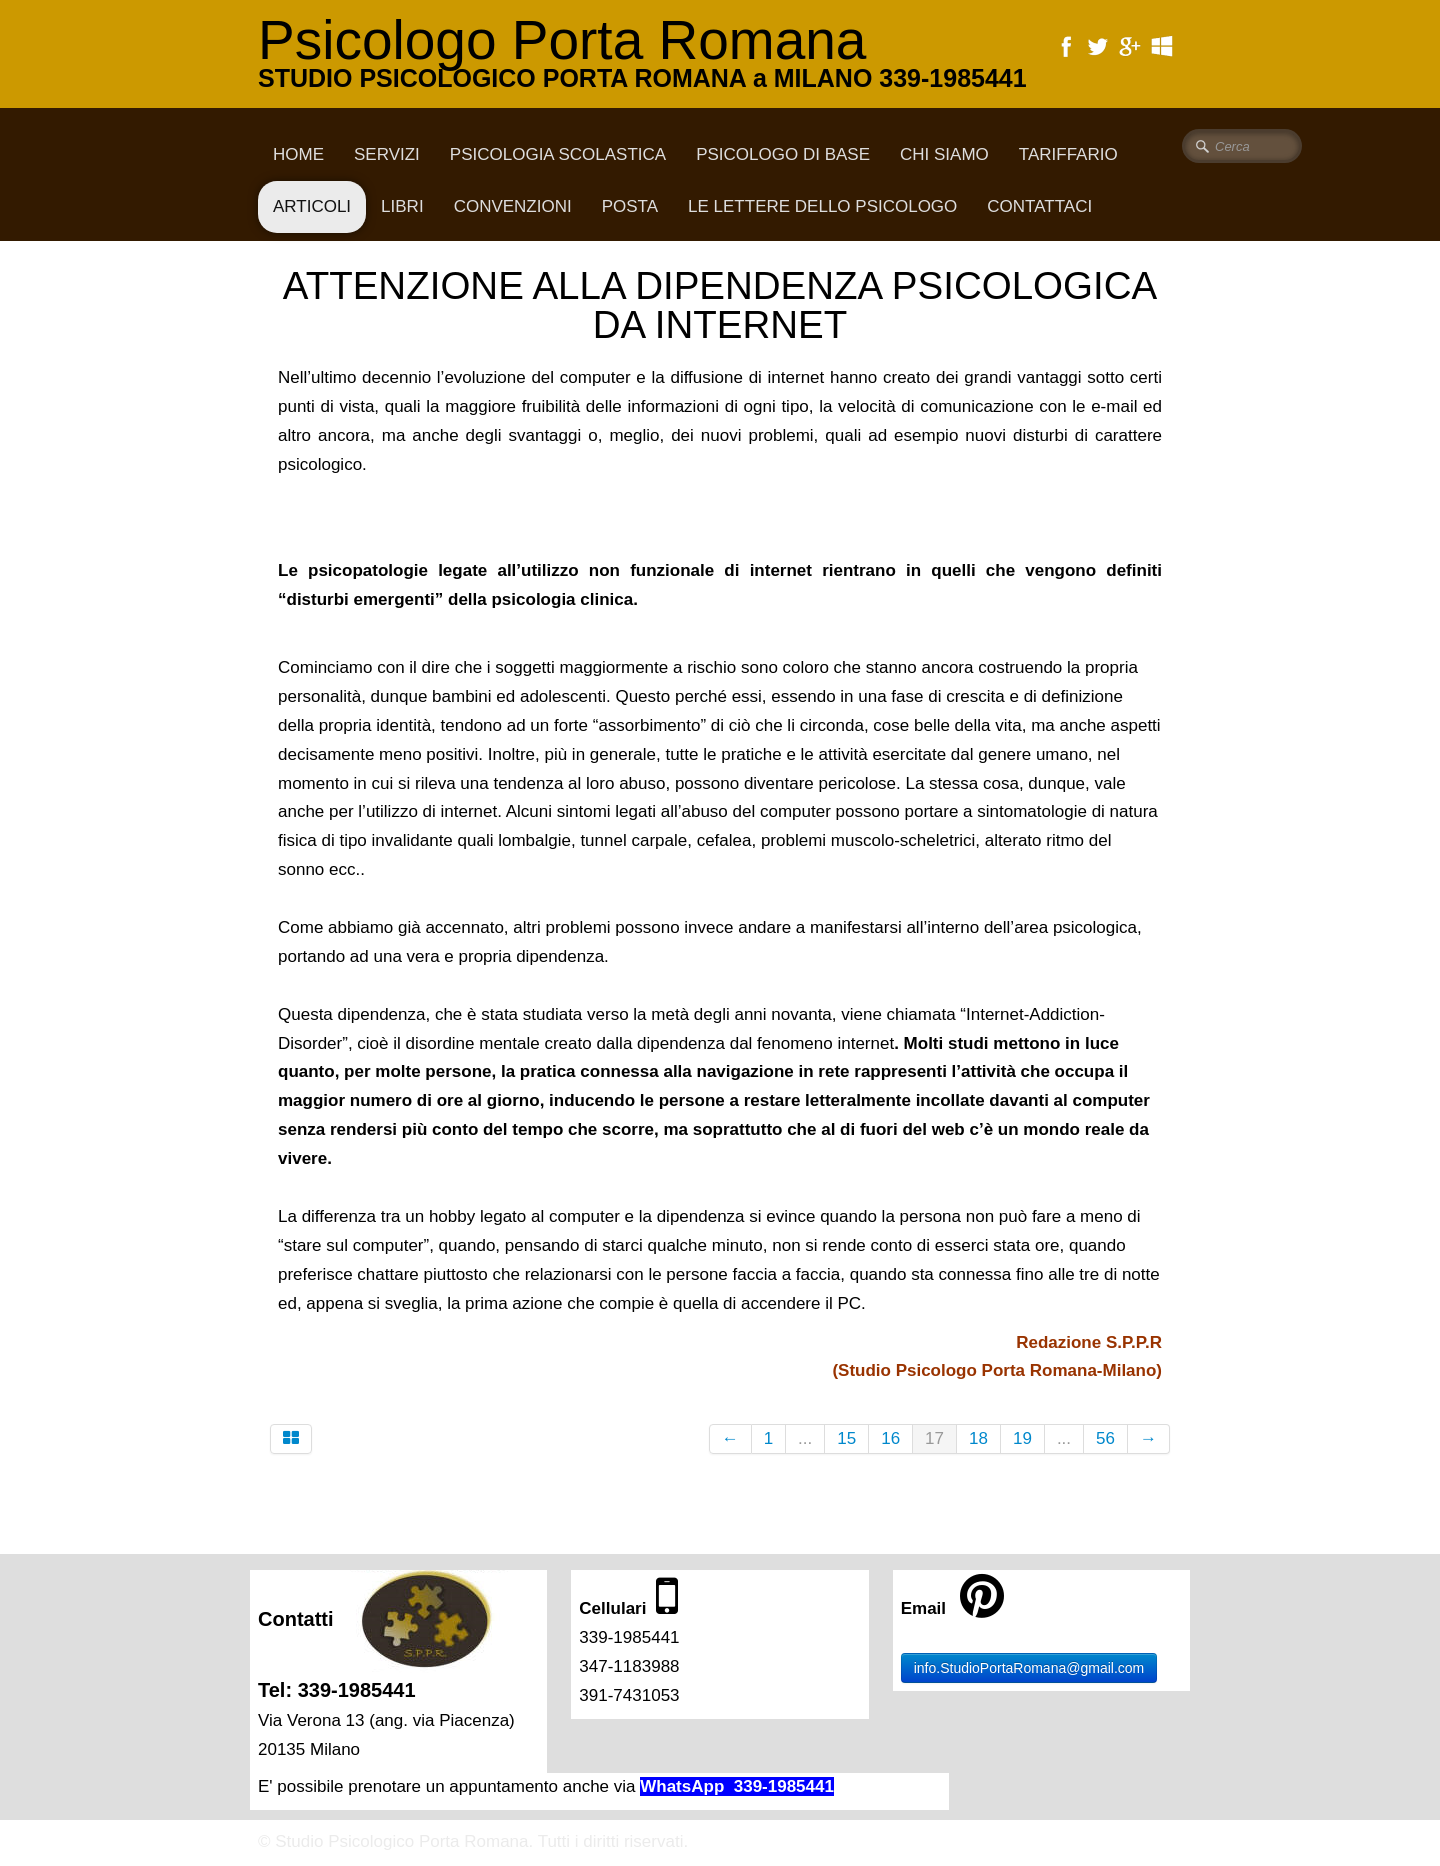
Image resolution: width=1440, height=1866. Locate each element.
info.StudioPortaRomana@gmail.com (1029, 1668)
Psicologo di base (783, 154)
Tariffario (1068, 154)
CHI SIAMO (944, 154)
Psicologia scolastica (558, 154)
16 (890, 1438)
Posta (630, 206)
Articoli (312, 206)
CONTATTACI (1039, 206)
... (805, 1438)
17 (934, 1438)
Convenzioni (513, 206)
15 (846, 1438)
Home (298, 154)
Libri (402, 206)
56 (1105, 1438)
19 (1022, 1438)
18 (978, 1438)
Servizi (387, 154)
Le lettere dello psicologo (822, 206)
